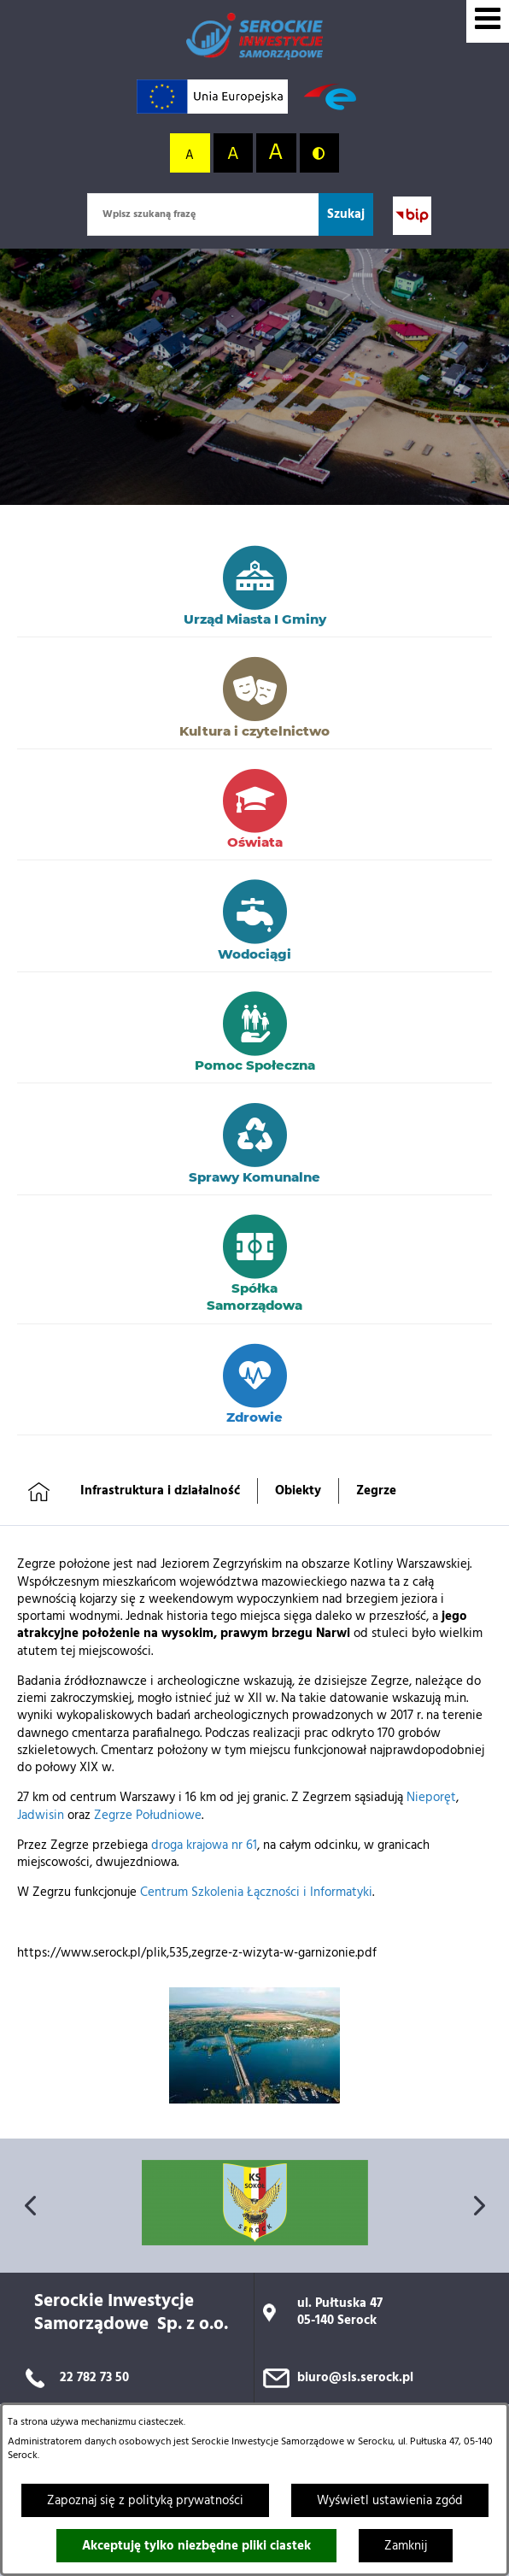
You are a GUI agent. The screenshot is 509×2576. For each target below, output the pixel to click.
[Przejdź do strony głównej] (254, 36)
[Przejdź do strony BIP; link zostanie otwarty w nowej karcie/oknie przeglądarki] (412, 216)
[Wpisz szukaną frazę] (203, 214)
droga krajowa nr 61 (204, 1845)
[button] (254, 2100)
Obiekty (298, 1491)
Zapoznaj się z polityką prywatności (145, 2501)
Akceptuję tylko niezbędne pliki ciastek (196, 2546)
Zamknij (405, 2546)
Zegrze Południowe (148, 1815)
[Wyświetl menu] (487, 21)
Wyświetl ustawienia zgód (390, 2501)
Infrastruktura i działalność (160, 1491)
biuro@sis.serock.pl (355, 2378)
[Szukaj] (346, 214)
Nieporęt (431, 1797)
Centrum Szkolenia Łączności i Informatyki (256, 1892)
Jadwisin (40, 1815)
